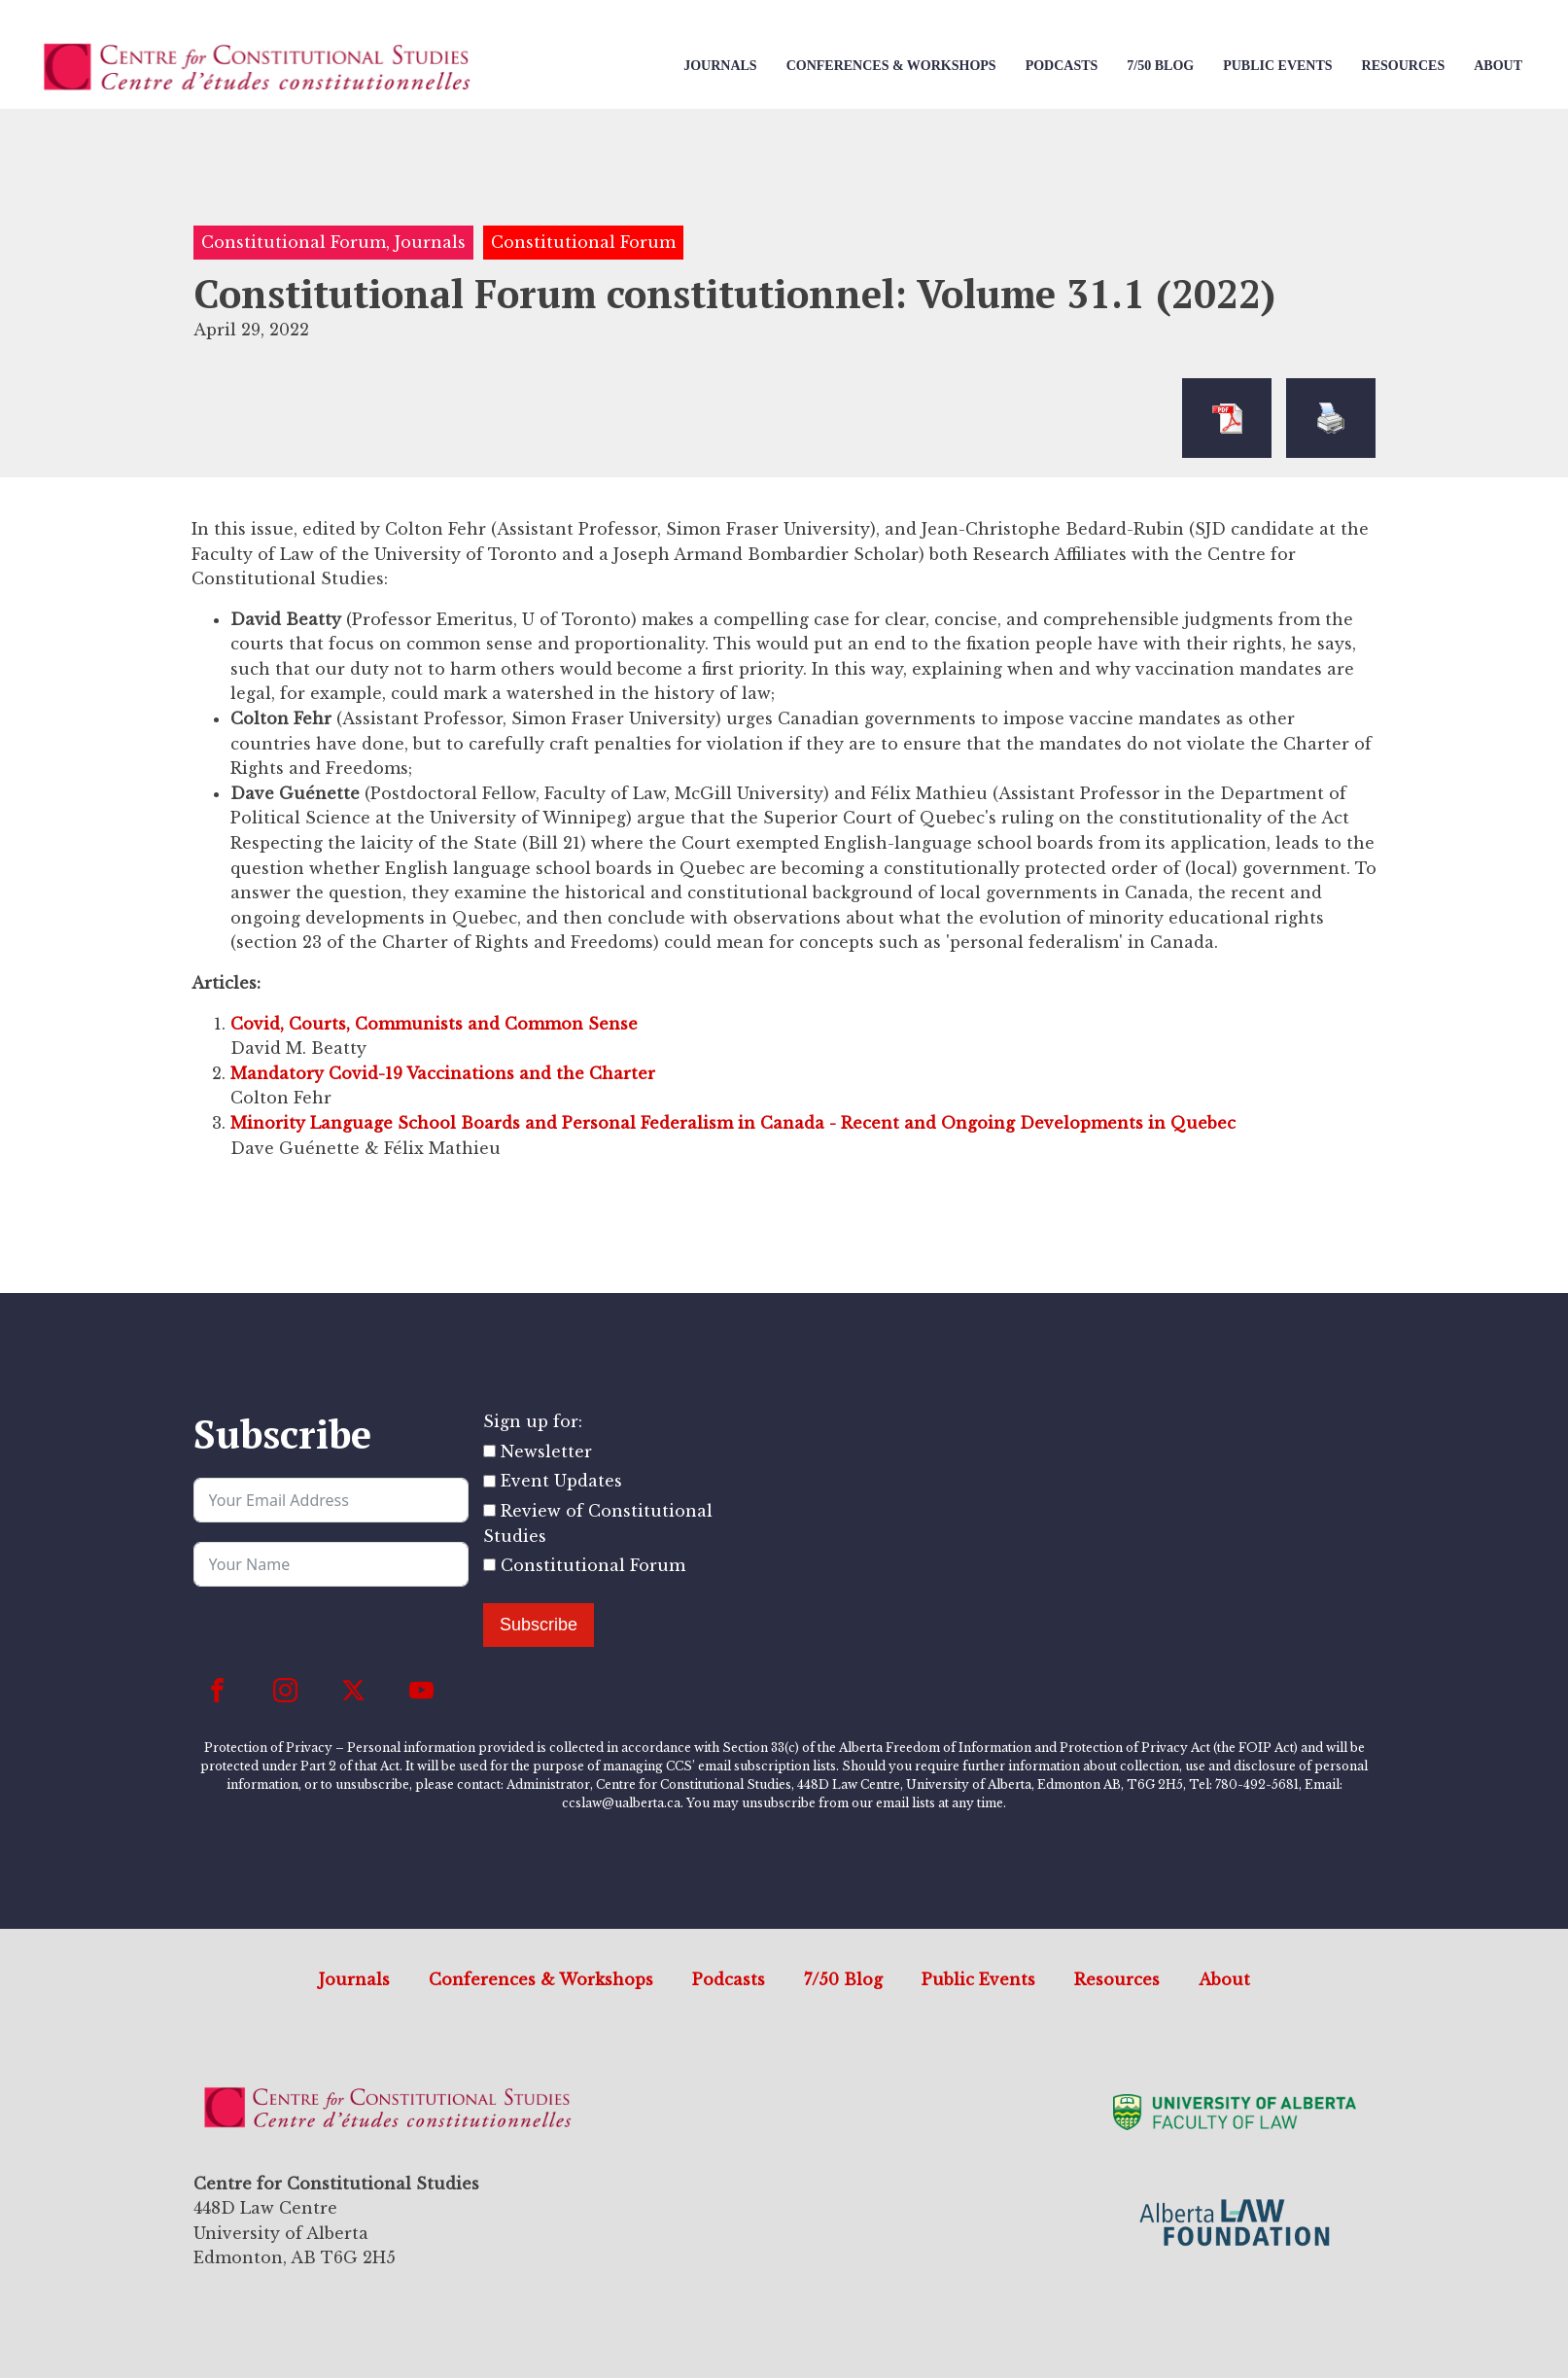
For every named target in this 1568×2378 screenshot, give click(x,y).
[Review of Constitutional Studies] (489, 1510)
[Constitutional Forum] (489, 1564)
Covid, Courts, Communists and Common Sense (434, 1023)
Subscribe (538, 1624)
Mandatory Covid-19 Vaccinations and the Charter (442, 1073)
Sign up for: (532, 1421)
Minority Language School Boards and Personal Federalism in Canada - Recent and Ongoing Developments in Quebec (733, 1123)
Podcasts (1062, 65)
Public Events (1277, 65)
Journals (719, 65)
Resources (1404, 65)
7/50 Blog (1160, 65)
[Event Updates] (489, 1481)
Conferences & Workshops (891, 65)
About (1498, 65)
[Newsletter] (489, 1451)
